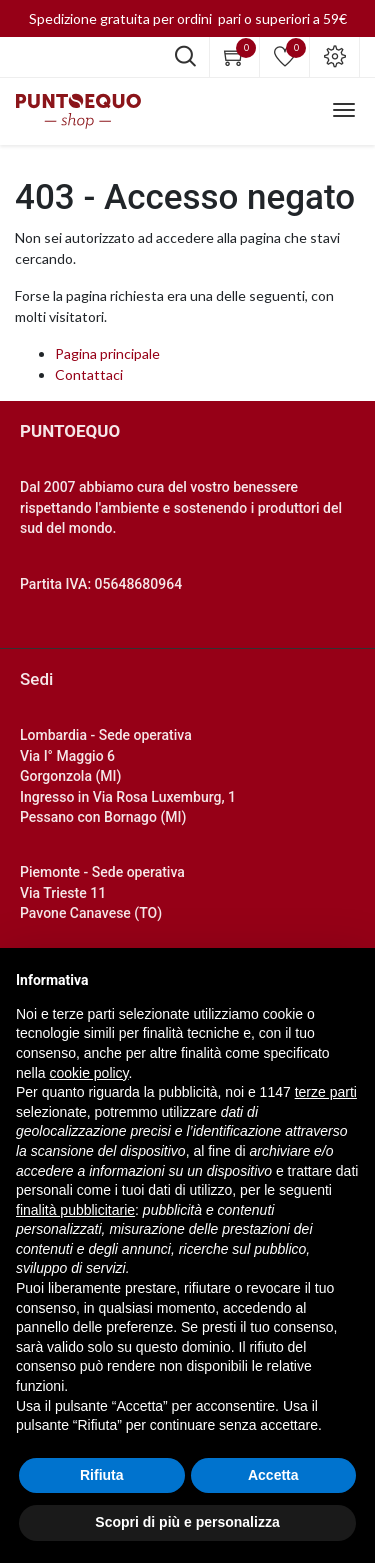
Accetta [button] (273, 1475)
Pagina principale (107, 353)
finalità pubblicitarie (75, 1210)
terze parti (326, 1092)
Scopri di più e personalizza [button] (187, 1522)
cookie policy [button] (88, 1073)
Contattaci (89, 374)
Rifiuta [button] (102, 1475)
